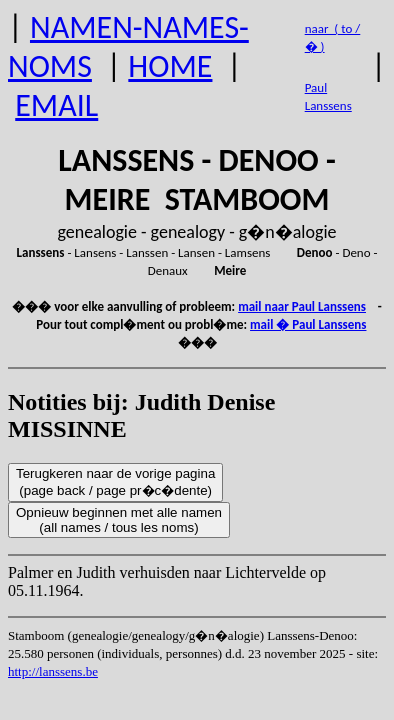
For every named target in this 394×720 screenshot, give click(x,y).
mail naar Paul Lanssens (302, 306)
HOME (170, 66)
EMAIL (56, 105)
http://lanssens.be (53, 671)
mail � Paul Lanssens (308, 324)
